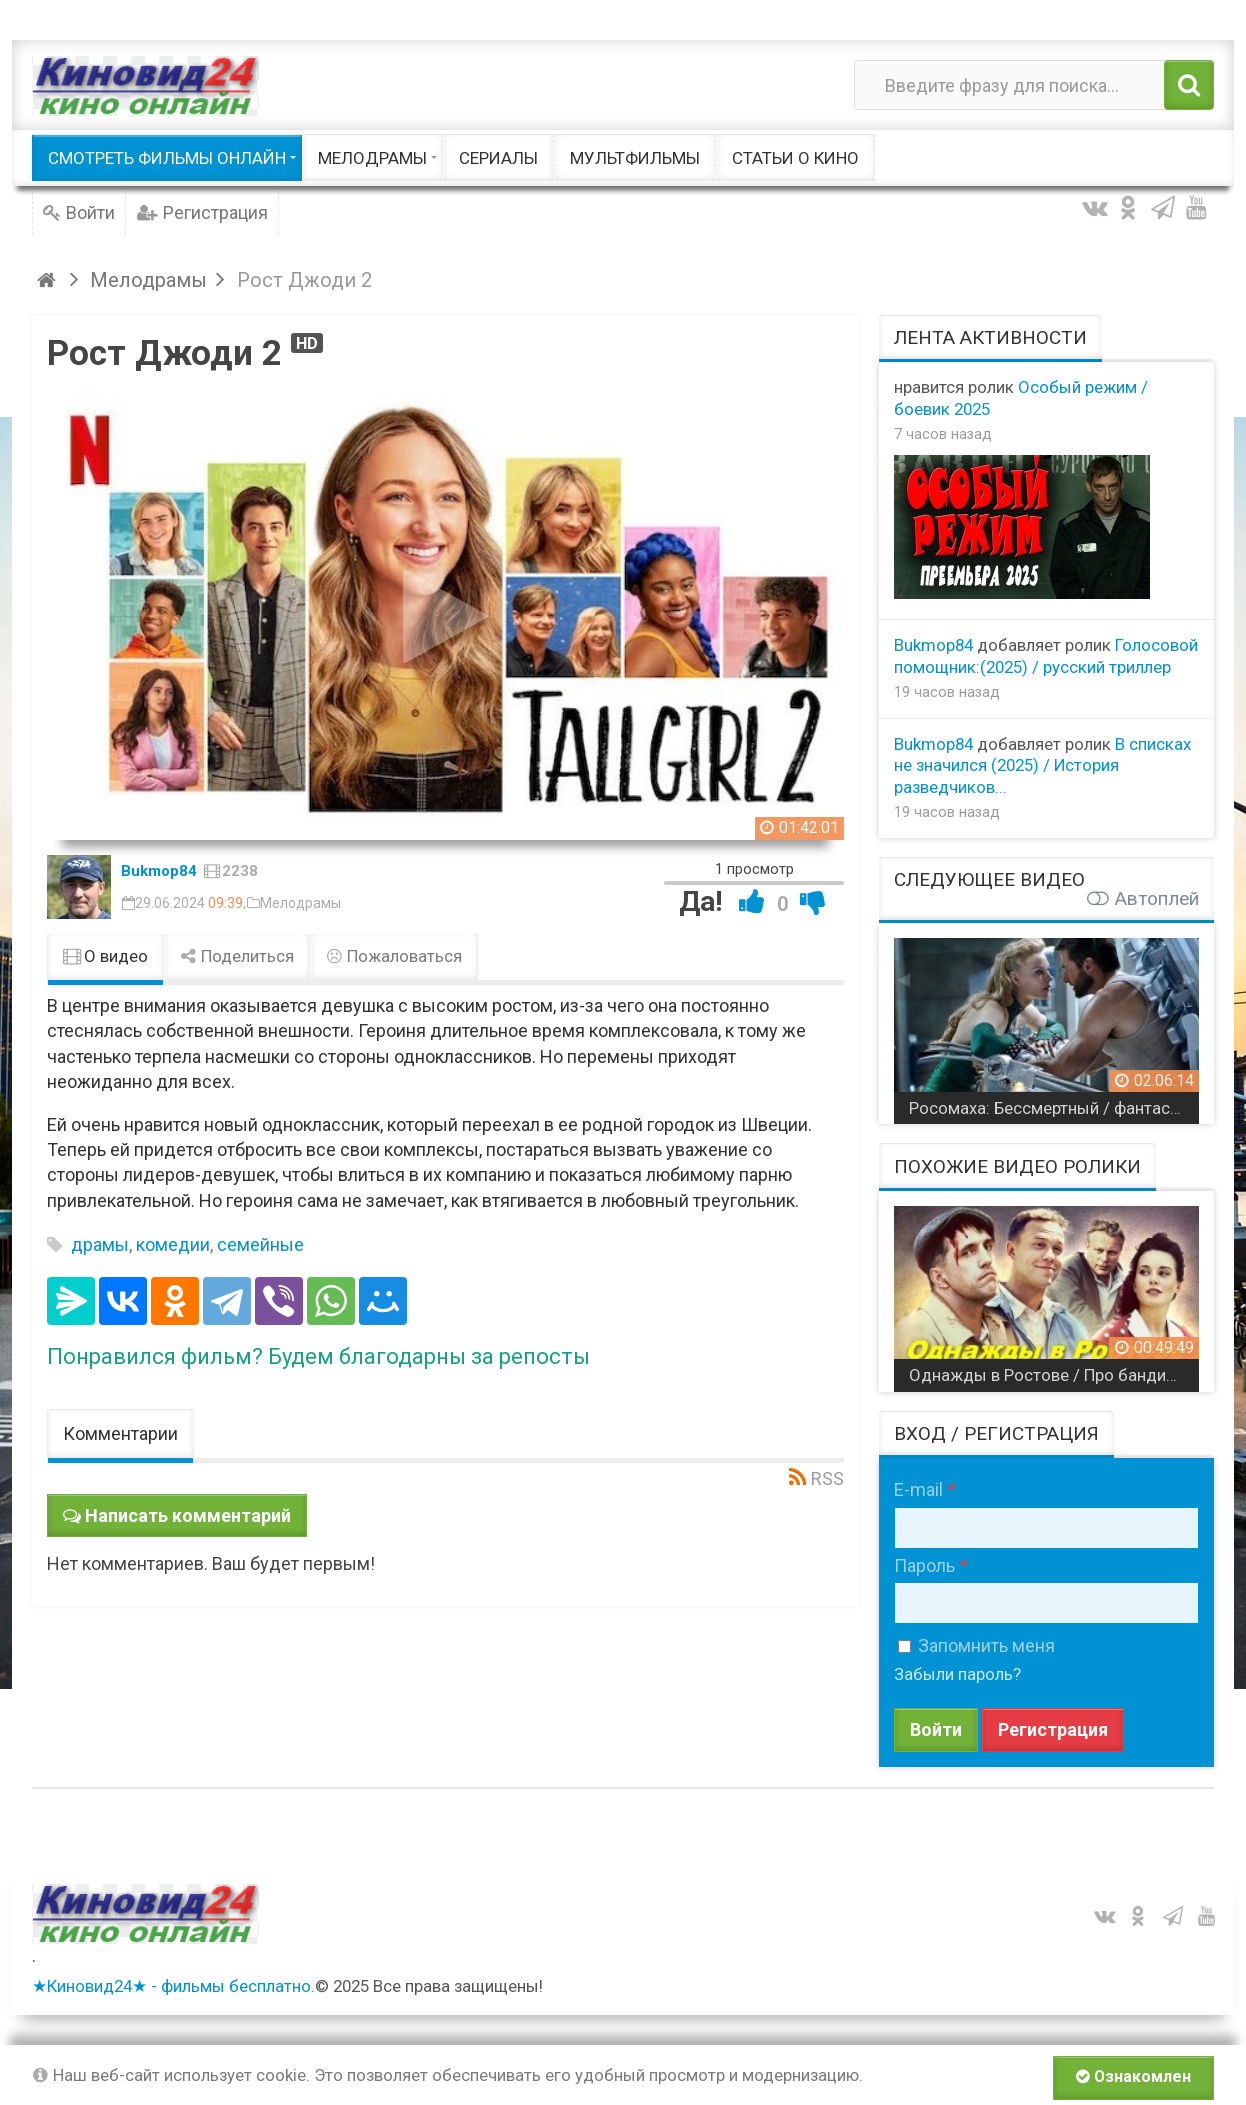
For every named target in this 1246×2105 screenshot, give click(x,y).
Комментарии (120, 1433)
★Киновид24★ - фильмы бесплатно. (173, 1986)
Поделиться (237, 956)
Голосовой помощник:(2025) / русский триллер (1046, 656)
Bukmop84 (159, 871)
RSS (827, 1478)
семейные (260, 1244)
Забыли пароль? (957, 1674)
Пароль (924, 1565)
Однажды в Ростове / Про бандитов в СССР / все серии (1053, 1375)
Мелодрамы (300, 903)
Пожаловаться (394, 956)
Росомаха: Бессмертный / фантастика (1053, 1108)
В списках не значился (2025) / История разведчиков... (1042, 766)
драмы (100, 1244)
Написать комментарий (188, 1515)
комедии (173, 1244)
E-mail (918, 1489)
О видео (105, 956)
